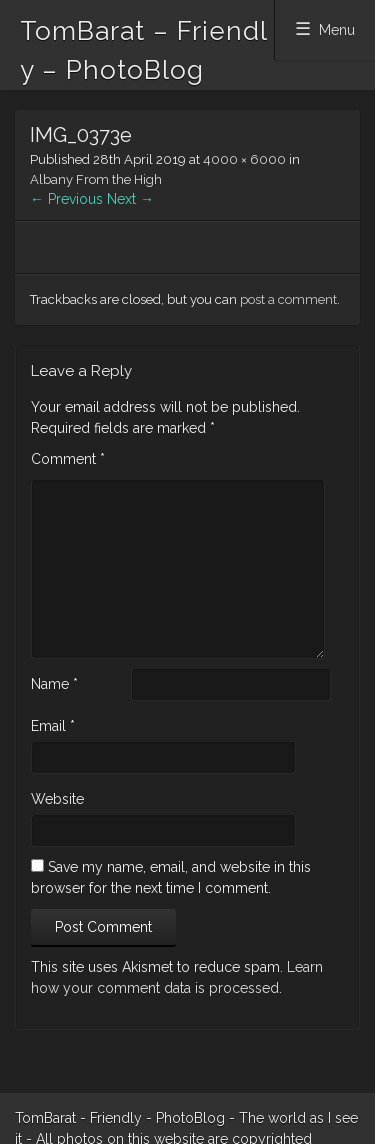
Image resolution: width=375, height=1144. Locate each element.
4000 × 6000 (244, 159)
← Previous (66, 199)
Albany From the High (96, 179)
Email (53, 726)
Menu (337, 30)
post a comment (288, 299)
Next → (130, 199)
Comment (68, 459)
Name (54, 684)
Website (57, 799)
